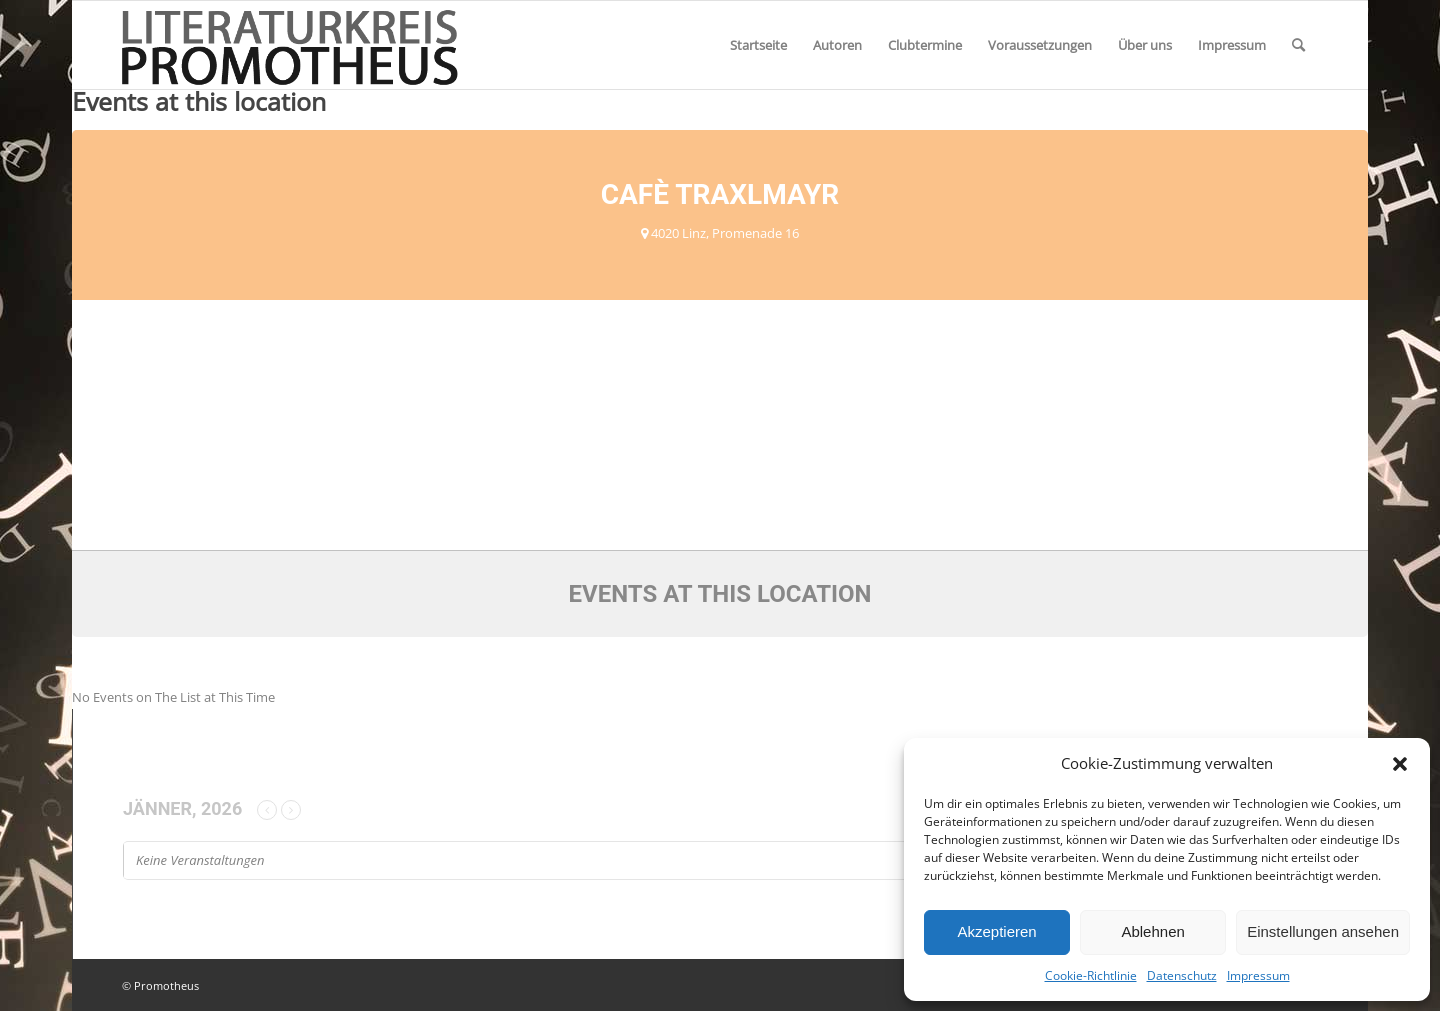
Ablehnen (1152, 931)
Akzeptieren (996, 931)
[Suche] (1298, 45)
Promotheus (166, 985)
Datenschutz (1182, 975)
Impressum (1258, 975)
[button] (1400, 764)
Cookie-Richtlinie (1091, 975)
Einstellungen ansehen (1323, 931)
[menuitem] (758, 45)
